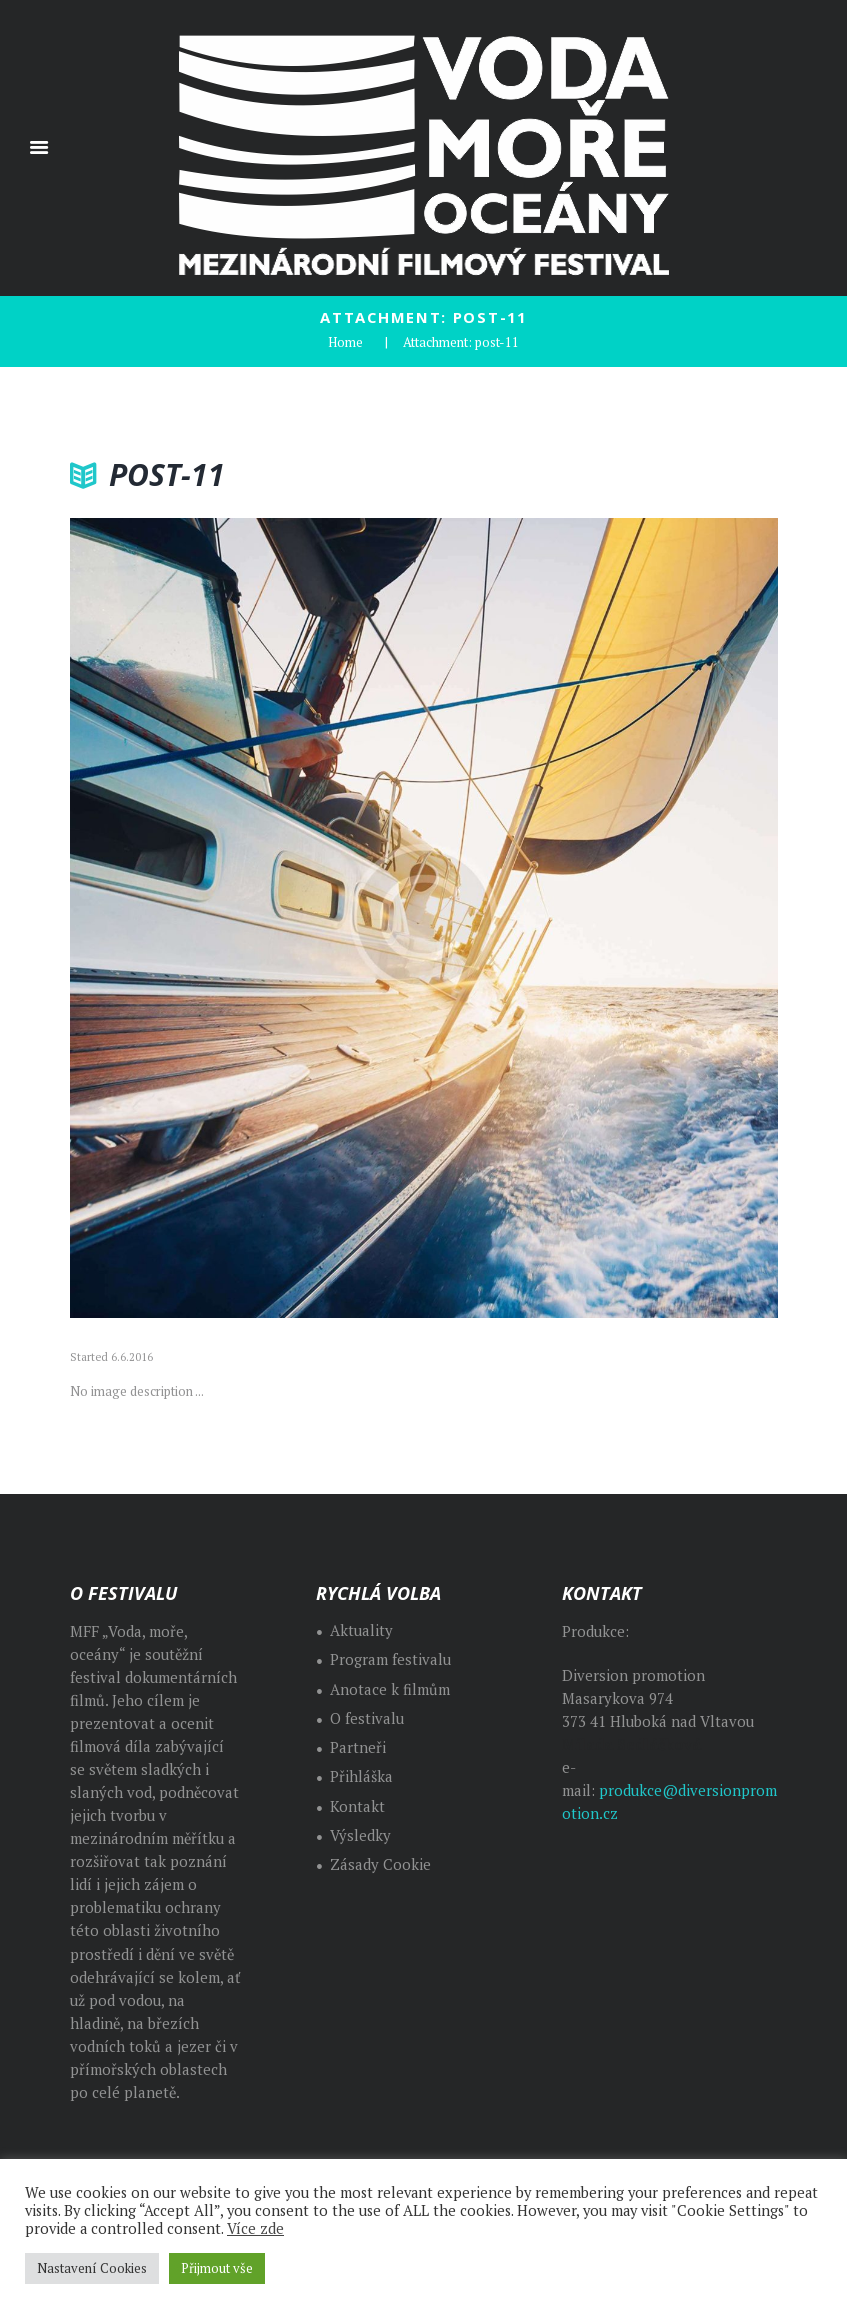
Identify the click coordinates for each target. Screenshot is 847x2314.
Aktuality (361, 1630)
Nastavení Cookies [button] (92, 2268)
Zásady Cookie (380, 1864)
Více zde (255, 2228)
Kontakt (357, 1806)
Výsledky (360, 1835)
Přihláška (361, 1776)
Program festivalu (390, 1659)
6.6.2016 (132, 1357)
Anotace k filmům (390, 1689)
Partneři (358, 1747)
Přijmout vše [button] (217, 2268)
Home (345, 342)
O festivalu (367, 1718)
